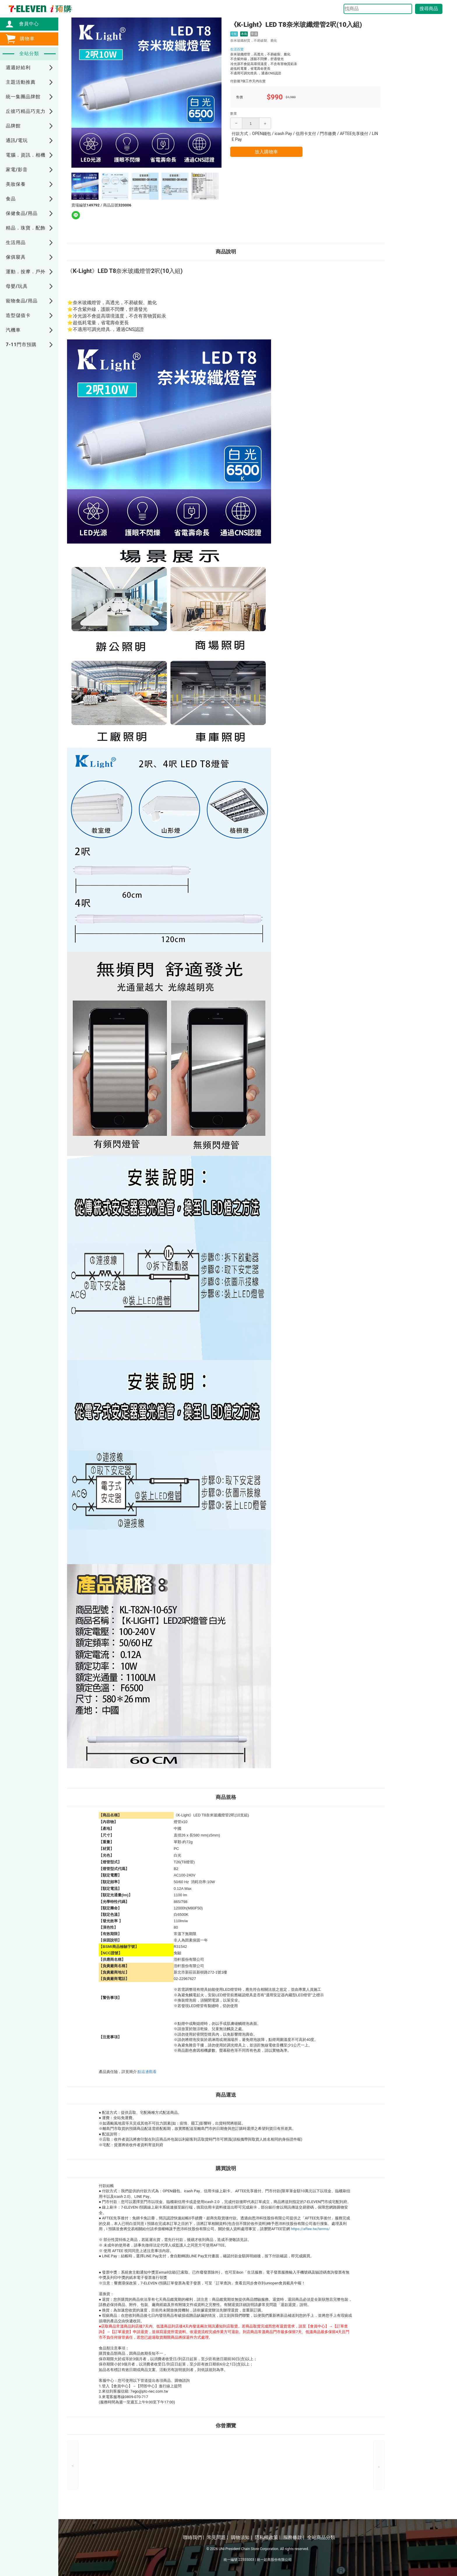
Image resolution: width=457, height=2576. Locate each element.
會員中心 (26, 24)
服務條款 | (293, 2537)
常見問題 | (217, 2537)
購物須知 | (241, 2537)
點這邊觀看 (147, 2071)
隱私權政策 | (267, 2537)
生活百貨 (237, 49)
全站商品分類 (321, 2537)
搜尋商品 (428, 8)
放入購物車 (266, 151)
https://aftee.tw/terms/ (310, 2229)
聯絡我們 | (193, 2537)
